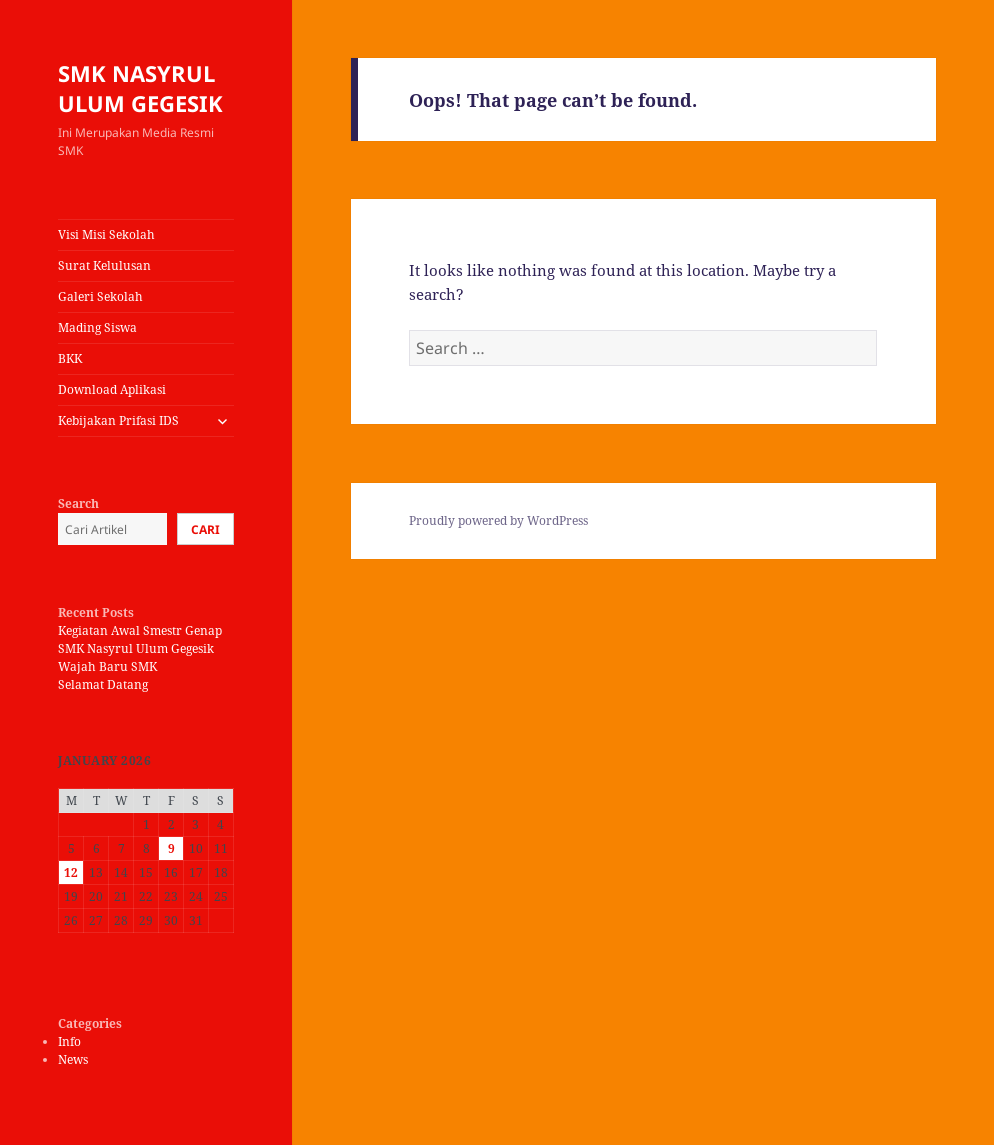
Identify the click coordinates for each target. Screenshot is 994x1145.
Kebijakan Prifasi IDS (118, 420)
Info (69, 1041)
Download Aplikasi (112, 389)
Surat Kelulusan (104, 265)
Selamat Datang (103, 684)
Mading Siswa (97, 327)
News (73, 1059)
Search (78, 503)
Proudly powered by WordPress (498, 520)
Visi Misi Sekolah (106, 234)
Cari (205, 529)
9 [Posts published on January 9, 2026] (171, 848)
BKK (70, 358)
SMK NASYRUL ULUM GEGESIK (140, 88)
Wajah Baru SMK (107, 666)
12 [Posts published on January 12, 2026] (71, 872)
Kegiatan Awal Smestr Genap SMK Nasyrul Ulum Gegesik (140, 639)
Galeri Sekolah (100, 296)
